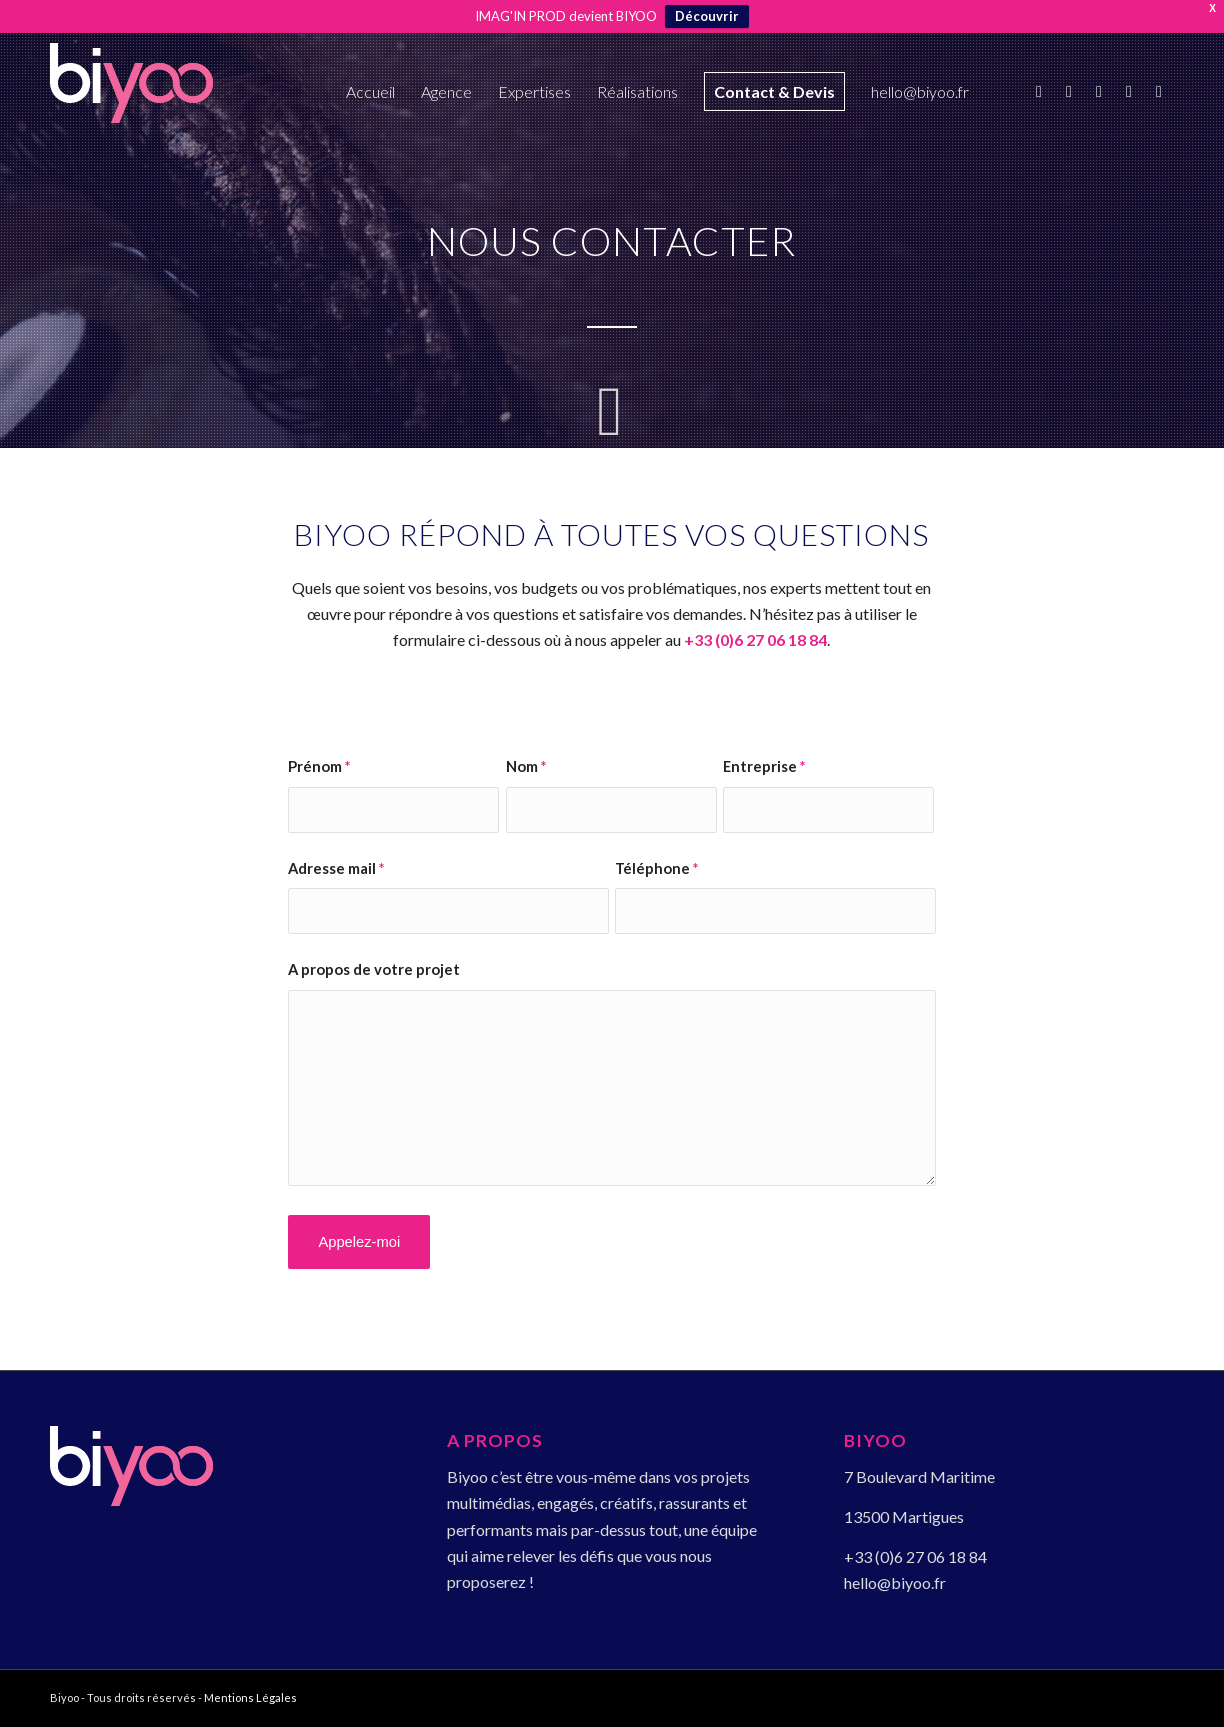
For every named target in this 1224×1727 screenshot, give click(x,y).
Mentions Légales (250, 1697)
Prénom (319, 766)
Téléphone (656, 868)
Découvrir (707, 16)
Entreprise (764, 766)
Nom (526, 766)
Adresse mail (336, 868)
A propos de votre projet (374, 969)
